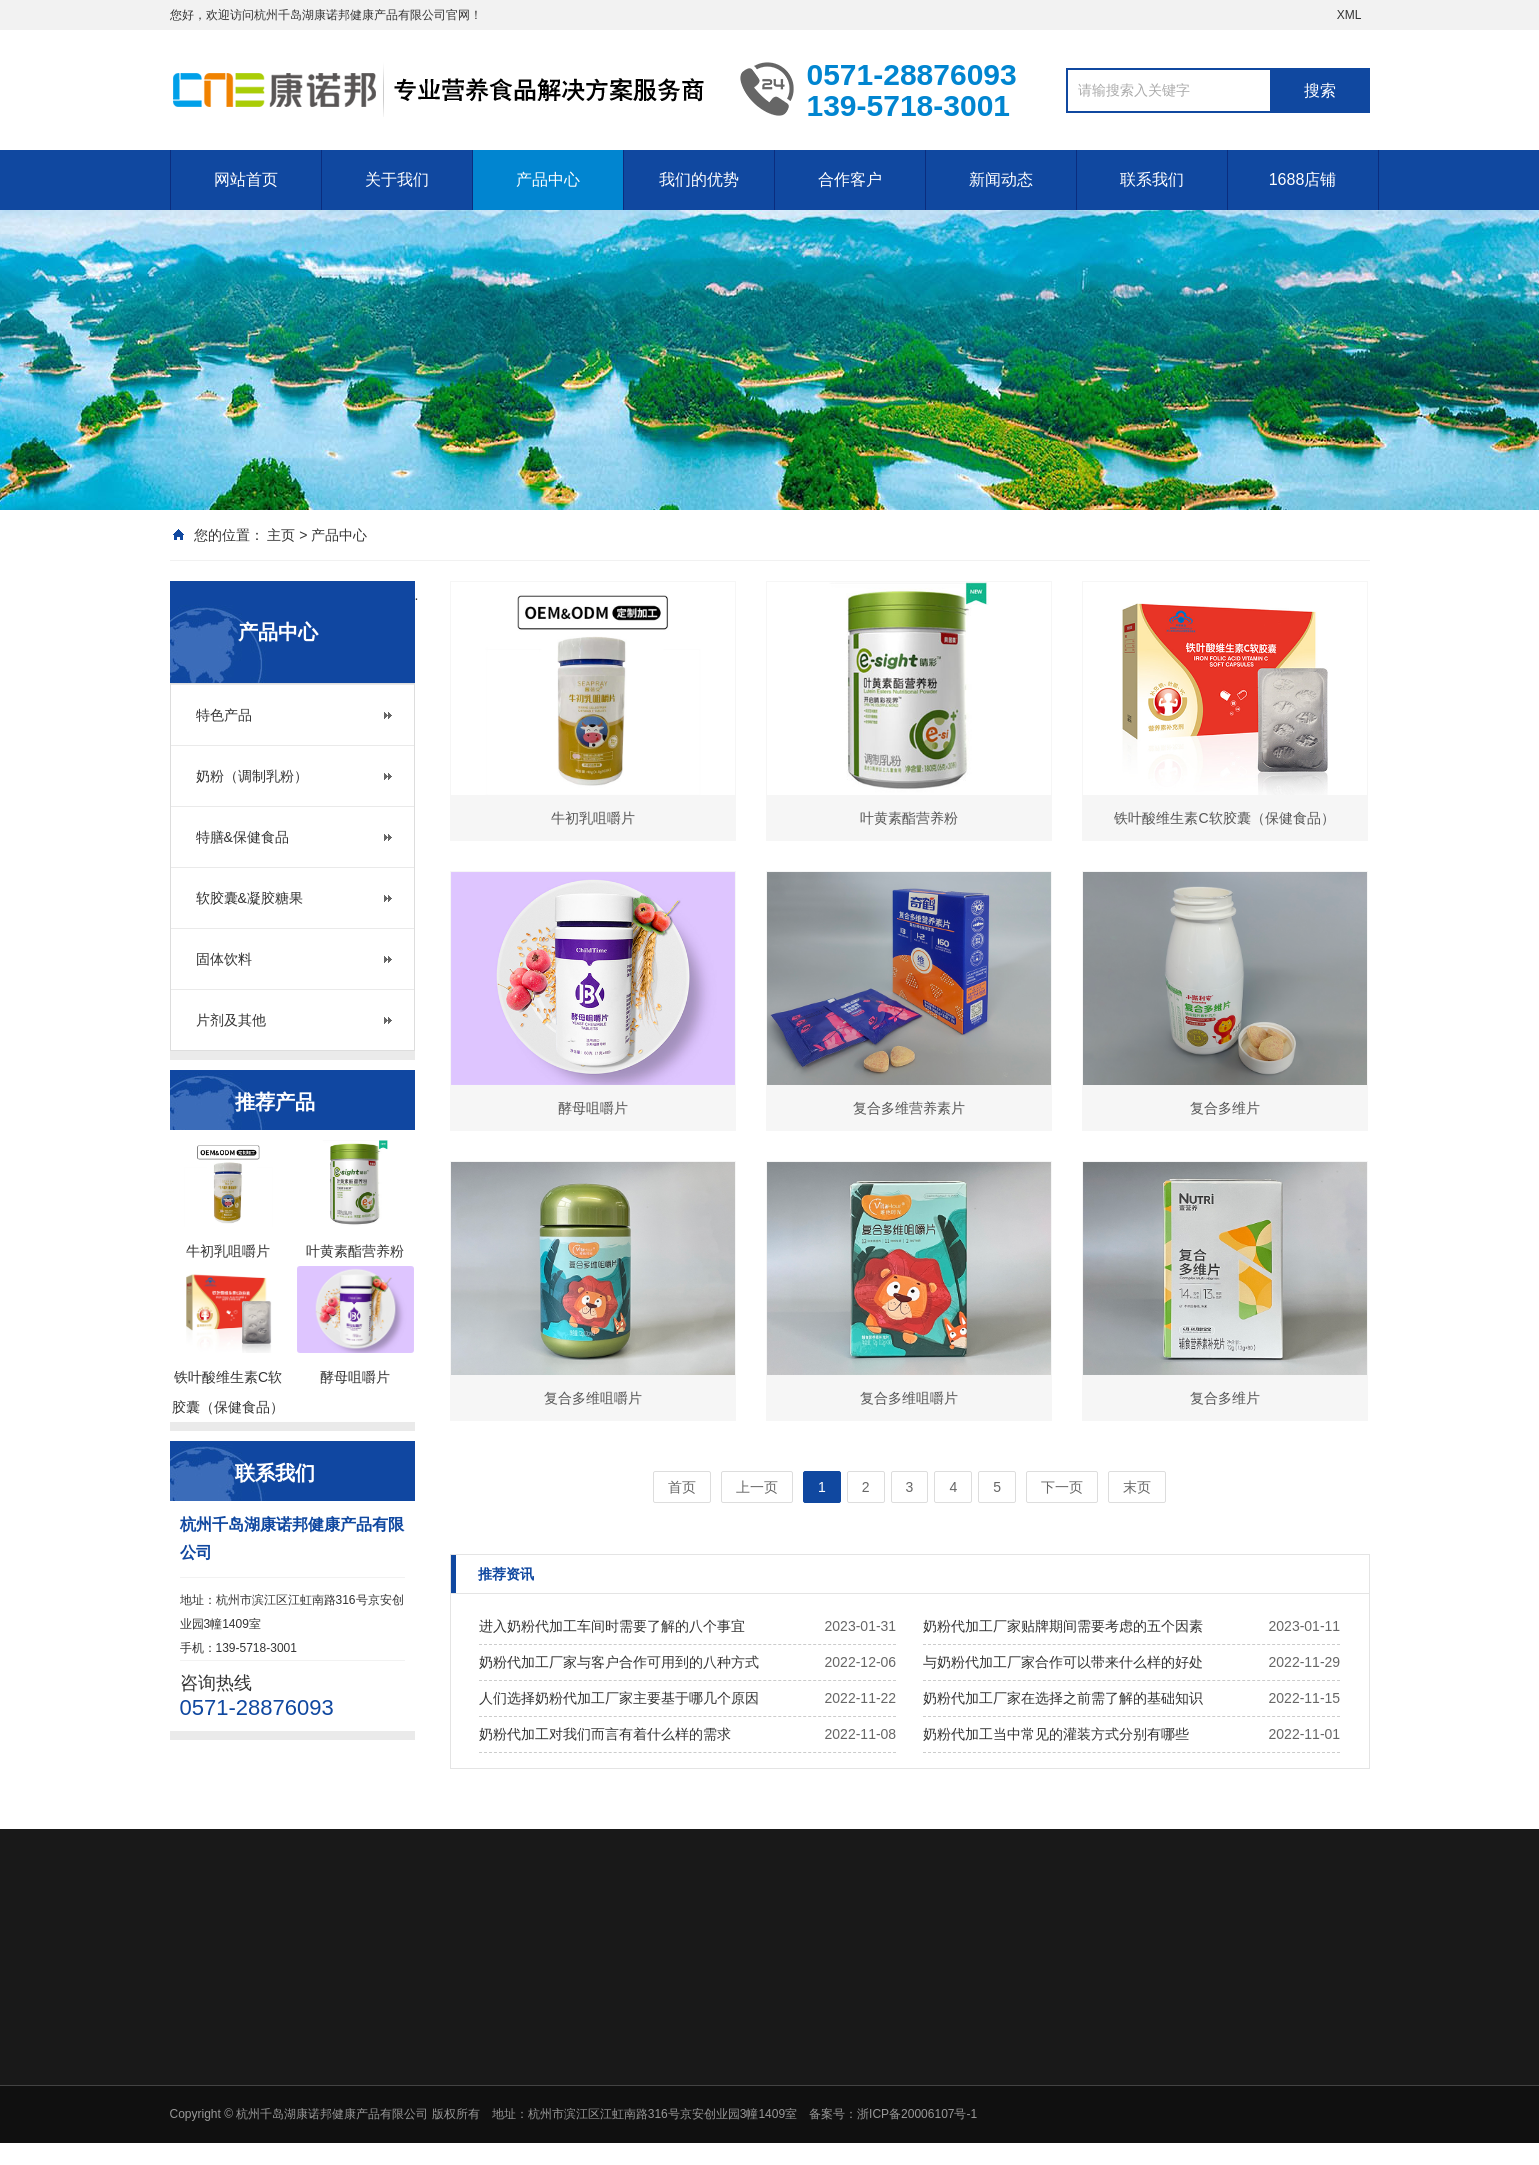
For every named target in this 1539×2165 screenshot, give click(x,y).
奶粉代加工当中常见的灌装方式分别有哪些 (1056, 1734)
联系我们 (1152, 179)
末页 (1137, 1487)
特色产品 (224, 715)
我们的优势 (699, 179)
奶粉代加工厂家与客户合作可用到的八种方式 (619, 1662)
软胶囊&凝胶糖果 (249, 898)
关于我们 (397, 179)
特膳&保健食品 (242, 837)
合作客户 (850, 179)
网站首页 (246, 179)
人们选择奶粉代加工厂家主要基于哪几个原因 (619, 1698)
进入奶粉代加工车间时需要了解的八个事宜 (612, 1626)
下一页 (1062, 1487)
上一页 (757, 1487)
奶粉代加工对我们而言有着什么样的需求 (605, 1734)
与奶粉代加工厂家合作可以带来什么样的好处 (1063, 1662)
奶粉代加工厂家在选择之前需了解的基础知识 (1063, 1698)
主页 (281, 535)
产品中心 (548, 179)
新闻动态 (1001, 179)
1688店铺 (1303, 179)
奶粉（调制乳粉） (252, 776)
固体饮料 (224, 959)
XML (1349, 15)
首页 (682, 1487)
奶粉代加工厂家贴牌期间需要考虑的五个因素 (1063, 1626)
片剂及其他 (231, 1020)
